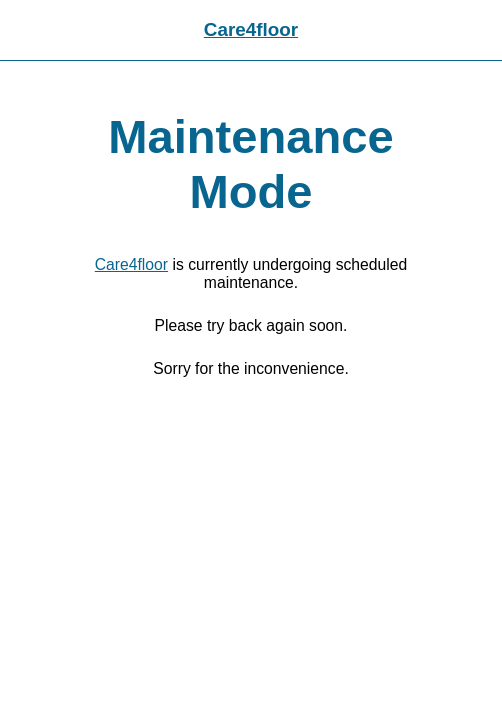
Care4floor (251, 29)
